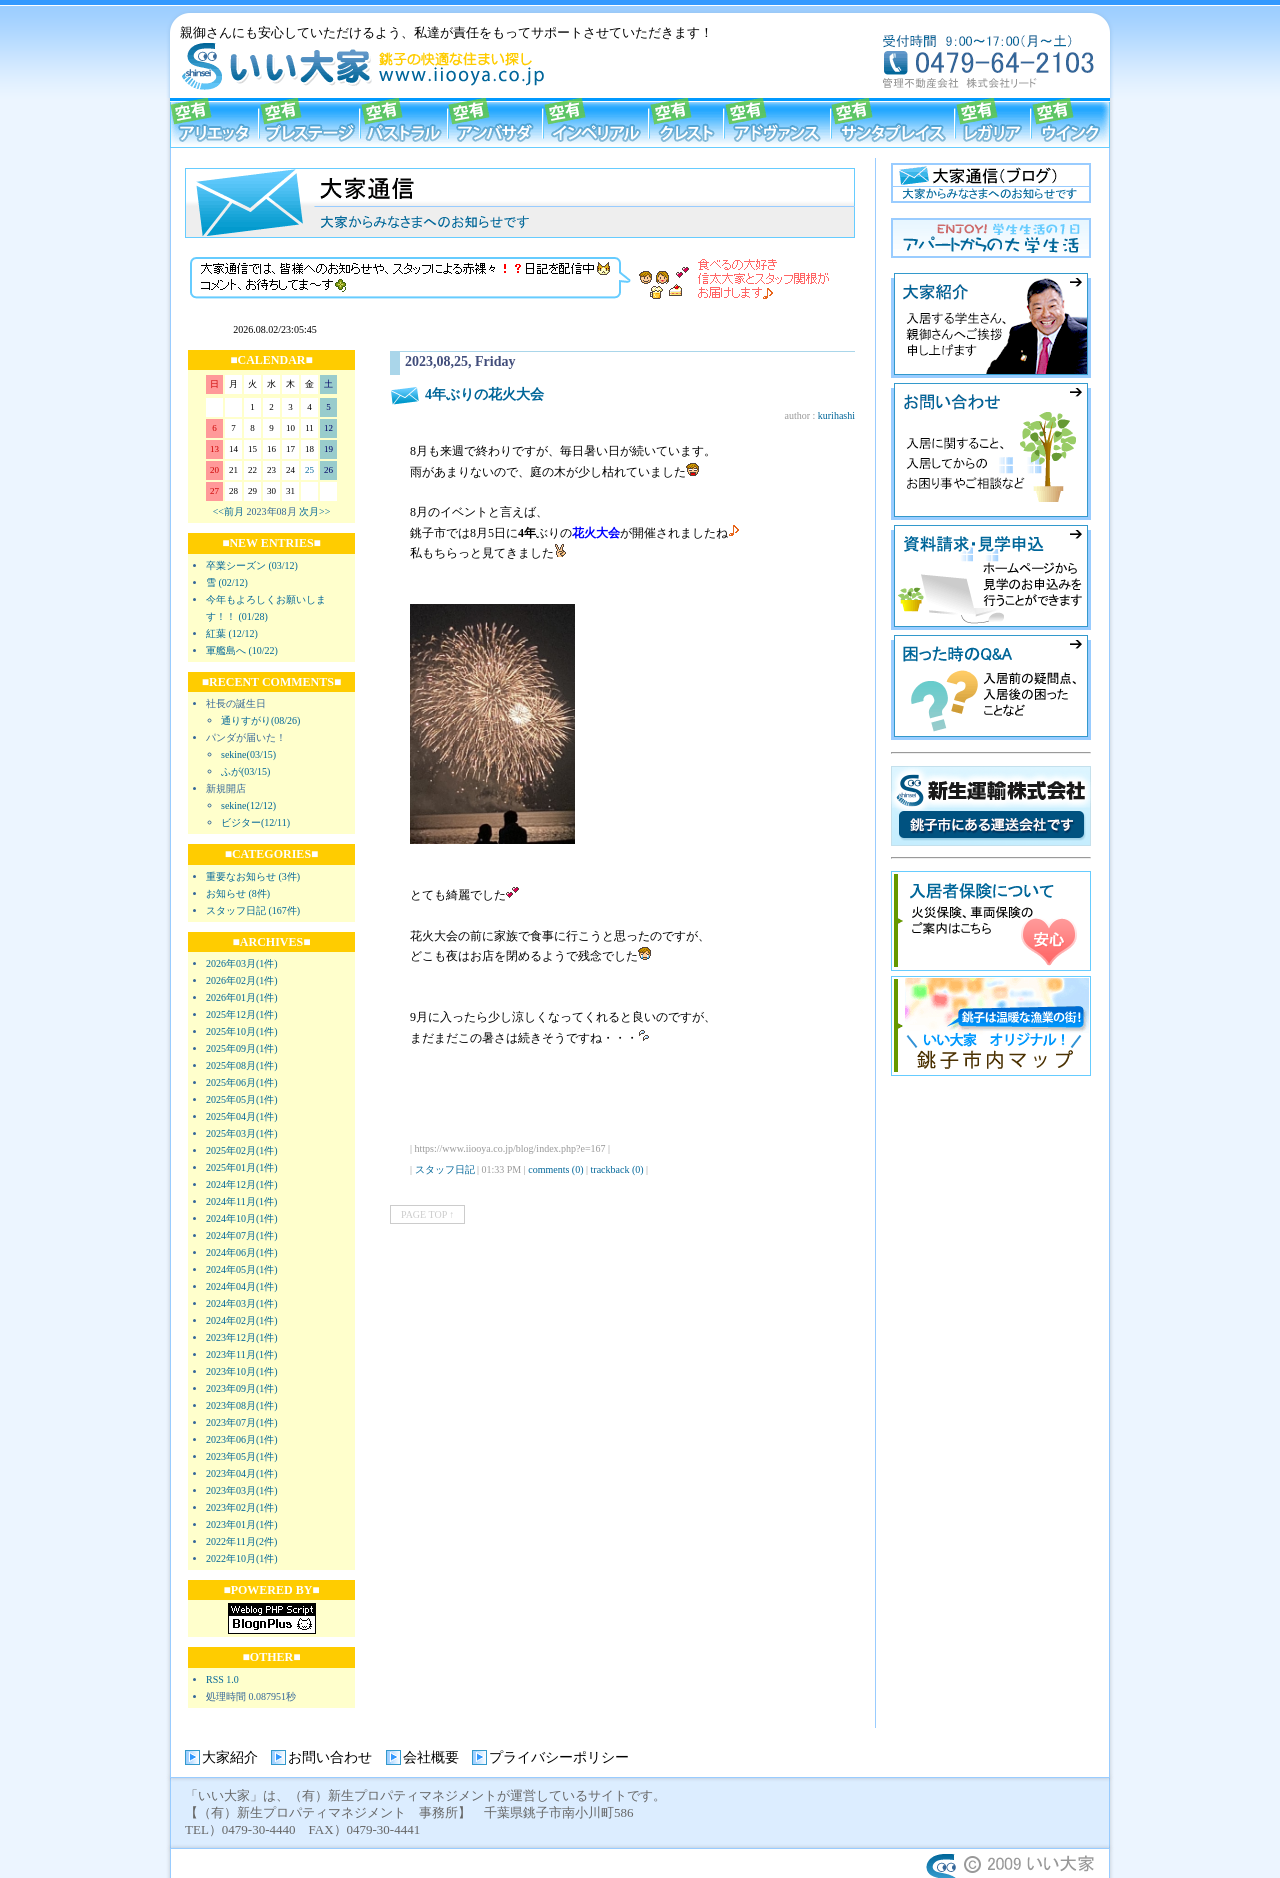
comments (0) (555, 1169)
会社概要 (431, 1757)
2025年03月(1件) (242, 1133)
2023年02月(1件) (242, 1507)
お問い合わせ (330, 1757)
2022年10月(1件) (242, 1558)
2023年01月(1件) (242, 1524)
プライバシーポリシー (559, 1757)
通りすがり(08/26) (260, 720)
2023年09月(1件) (242, 1388)
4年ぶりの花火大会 (484, 394)
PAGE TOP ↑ (427, 1214)
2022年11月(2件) (241, 1541)
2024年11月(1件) (241, 1201)
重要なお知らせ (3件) (253, 876)
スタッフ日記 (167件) (253, 910)
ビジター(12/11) (255, 822)
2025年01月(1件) (242, 1167)
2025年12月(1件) (242, 1014)
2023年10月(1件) (242, 1371)
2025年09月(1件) (242, 1048)
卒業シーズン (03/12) (252, 565)
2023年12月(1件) (242, 1337)
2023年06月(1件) (242, 1439)
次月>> (314, 511)
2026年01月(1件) (242, 997)
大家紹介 (230, 1757)
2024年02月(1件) (242, 1320)
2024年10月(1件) (242, 1218)
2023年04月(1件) (242, 1473)
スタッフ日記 (445, 1169)
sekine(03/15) (248, 754)
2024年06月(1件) (242, 1252)
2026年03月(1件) (242, 963)
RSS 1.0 (222, 1679)
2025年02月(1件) (242, 1150)
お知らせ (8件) (238, 893)
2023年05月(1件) (242, 1456)
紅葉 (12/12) (232, 633)
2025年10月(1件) (242, 1031)
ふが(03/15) (245, 771)
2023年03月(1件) (242, 1490)
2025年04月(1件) (242, 1116)
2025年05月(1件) (242, 1099)
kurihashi (836, 415)
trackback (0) (617, 1169)
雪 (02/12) (227, 582)
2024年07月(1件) (242, 1235)
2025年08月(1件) (242, 1065)
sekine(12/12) (248, 805)
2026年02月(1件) (242, 980)
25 (309, 470)
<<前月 (228, 511)
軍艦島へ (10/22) (242, 650)
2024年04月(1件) (242, 1286)
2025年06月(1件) (242, 1082)
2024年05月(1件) (242, 1269)
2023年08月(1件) (242, 1405)
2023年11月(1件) (241, 1354)
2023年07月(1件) (242, 1422)
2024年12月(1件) (242, 1184)
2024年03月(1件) (242, 1303)
